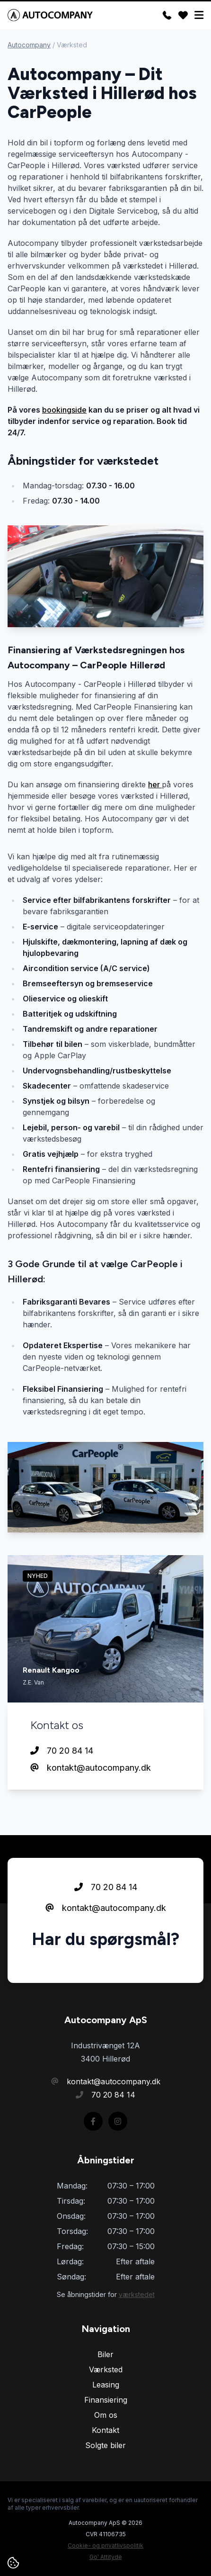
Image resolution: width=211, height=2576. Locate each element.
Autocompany (29, 45)
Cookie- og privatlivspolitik (105, 2545)
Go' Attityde (105, 2556)
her (155, 784)
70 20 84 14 (61, 1751)
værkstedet (137, 2294)
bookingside (64, 409)
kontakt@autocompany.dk (90, 1768)
